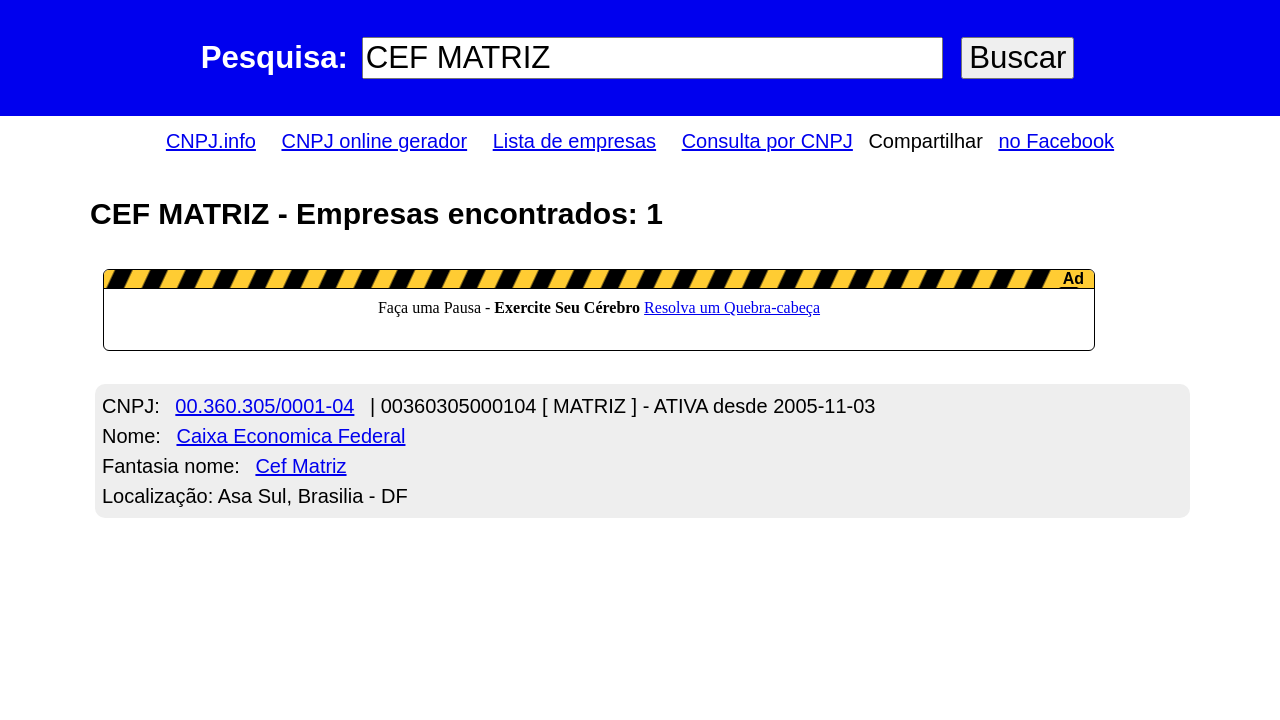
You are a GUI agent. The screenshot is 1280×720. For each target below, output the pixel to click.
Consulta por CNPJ (767, 141)
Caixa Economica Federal (290, 436)
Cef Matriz (300, 466)
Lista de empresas (574, 141)
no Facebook (1056, 141)
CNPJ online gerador (374, 141)
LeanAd (599, 310)
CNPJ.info (211, 141)
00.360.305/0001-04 (264, 406)
